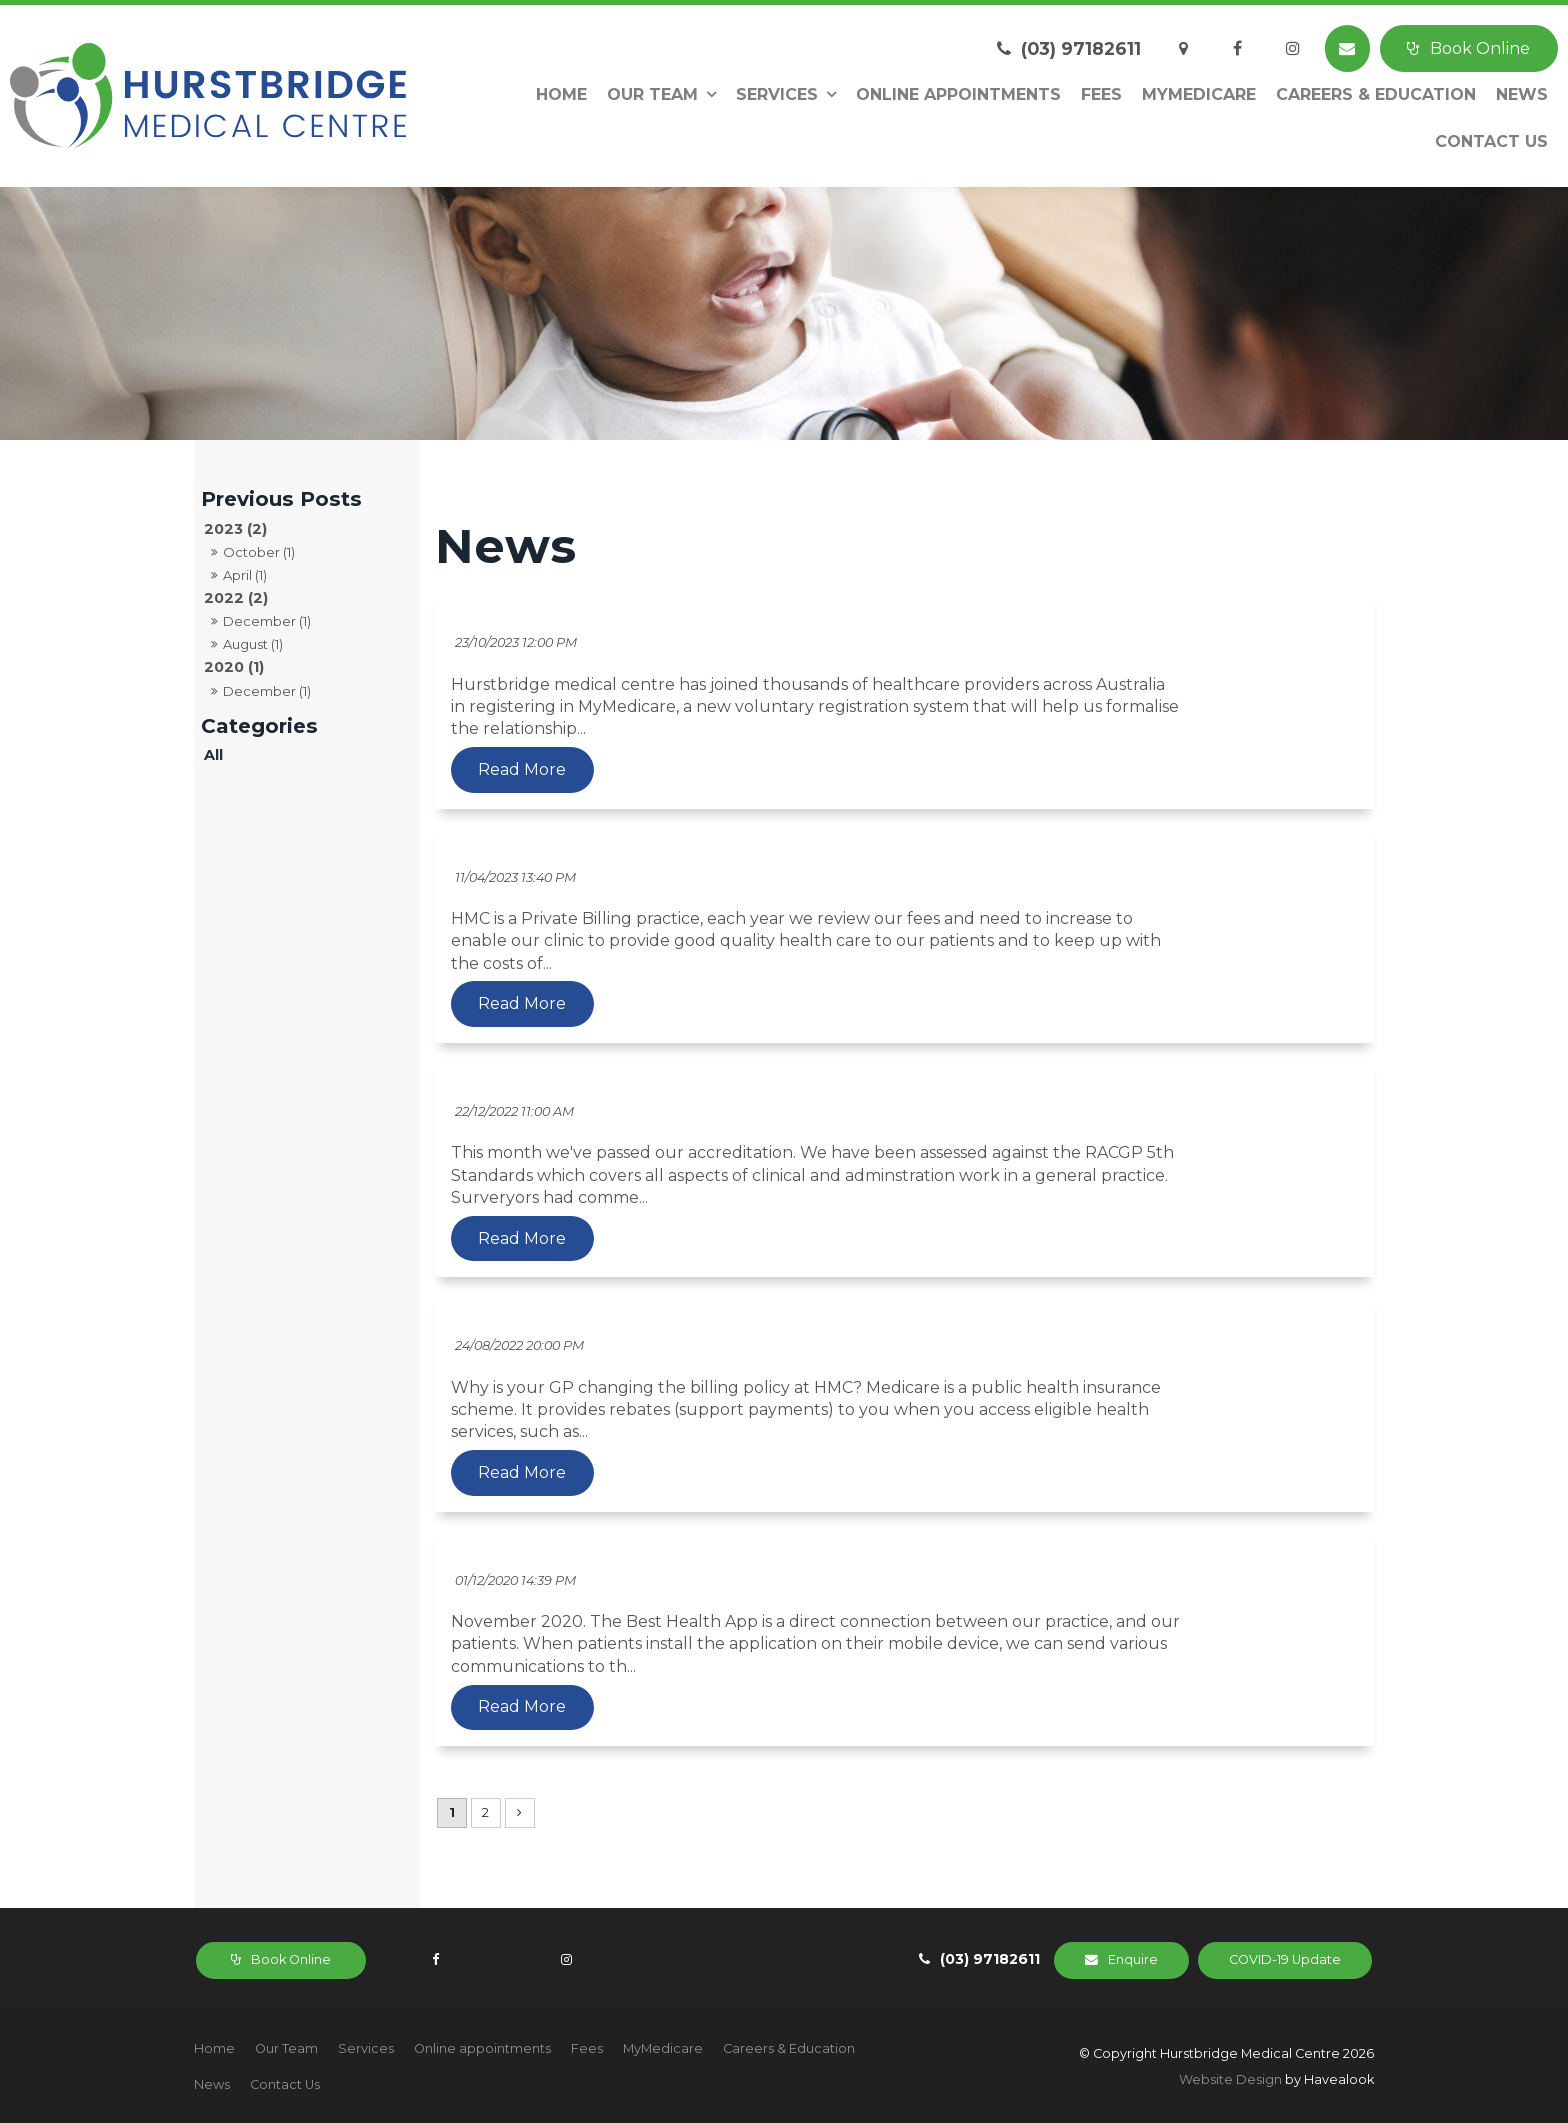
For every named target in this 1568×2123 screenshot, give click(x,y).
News (1522, 94)
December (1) (267, 621)
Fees (1101, 94)
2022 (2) (236, 598)
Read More (722, 770)
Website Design (1230, 2079)
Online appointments (958, 94)
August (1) (253, 644)
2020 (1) (234, 667)
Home (561, 94)
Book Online (1480, 48)
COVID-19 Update (1293, 1958)
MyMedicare (1199, 94)
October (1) (259, 552)
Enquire (1157, 1958)
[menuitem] (214, 2049)
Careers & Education (1376, 94)
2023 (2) (235, 529)
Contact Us (1491, 141)
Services (777, 94)
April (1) (245, 575)
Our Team (652, 94)
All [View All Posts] (213, 755)
